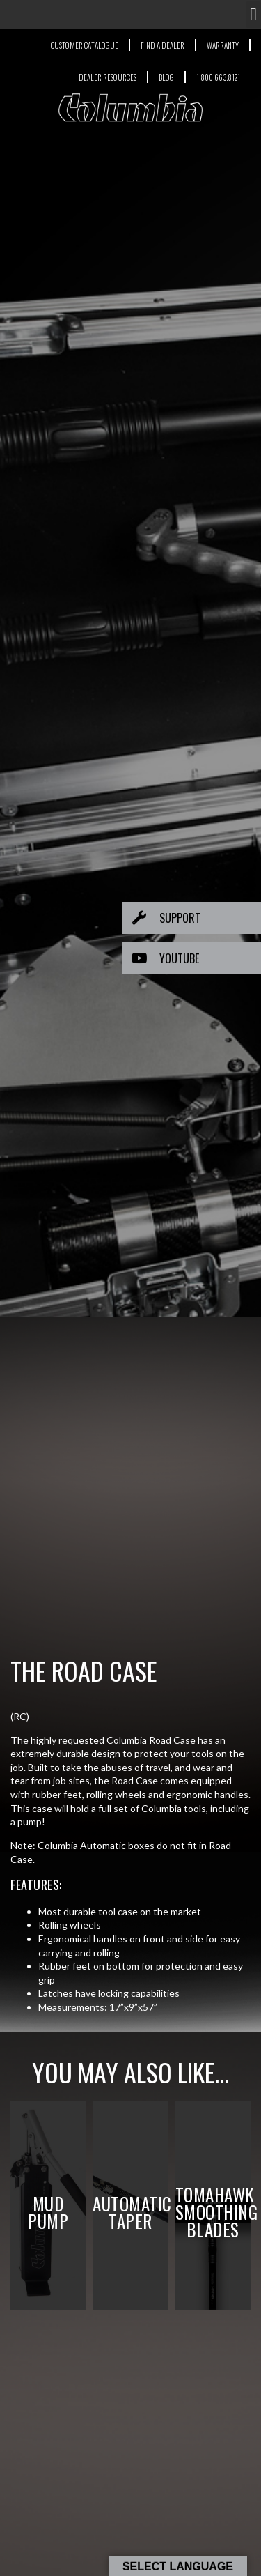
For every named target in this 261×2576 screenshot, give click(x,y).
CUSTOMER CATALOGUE (84, 45)
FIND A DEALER (162, 45)
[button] (253, 14)
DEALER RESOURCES (107, 77)
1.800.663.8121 (218, 77)
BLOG (166, 77)
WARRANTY (223, 45)
